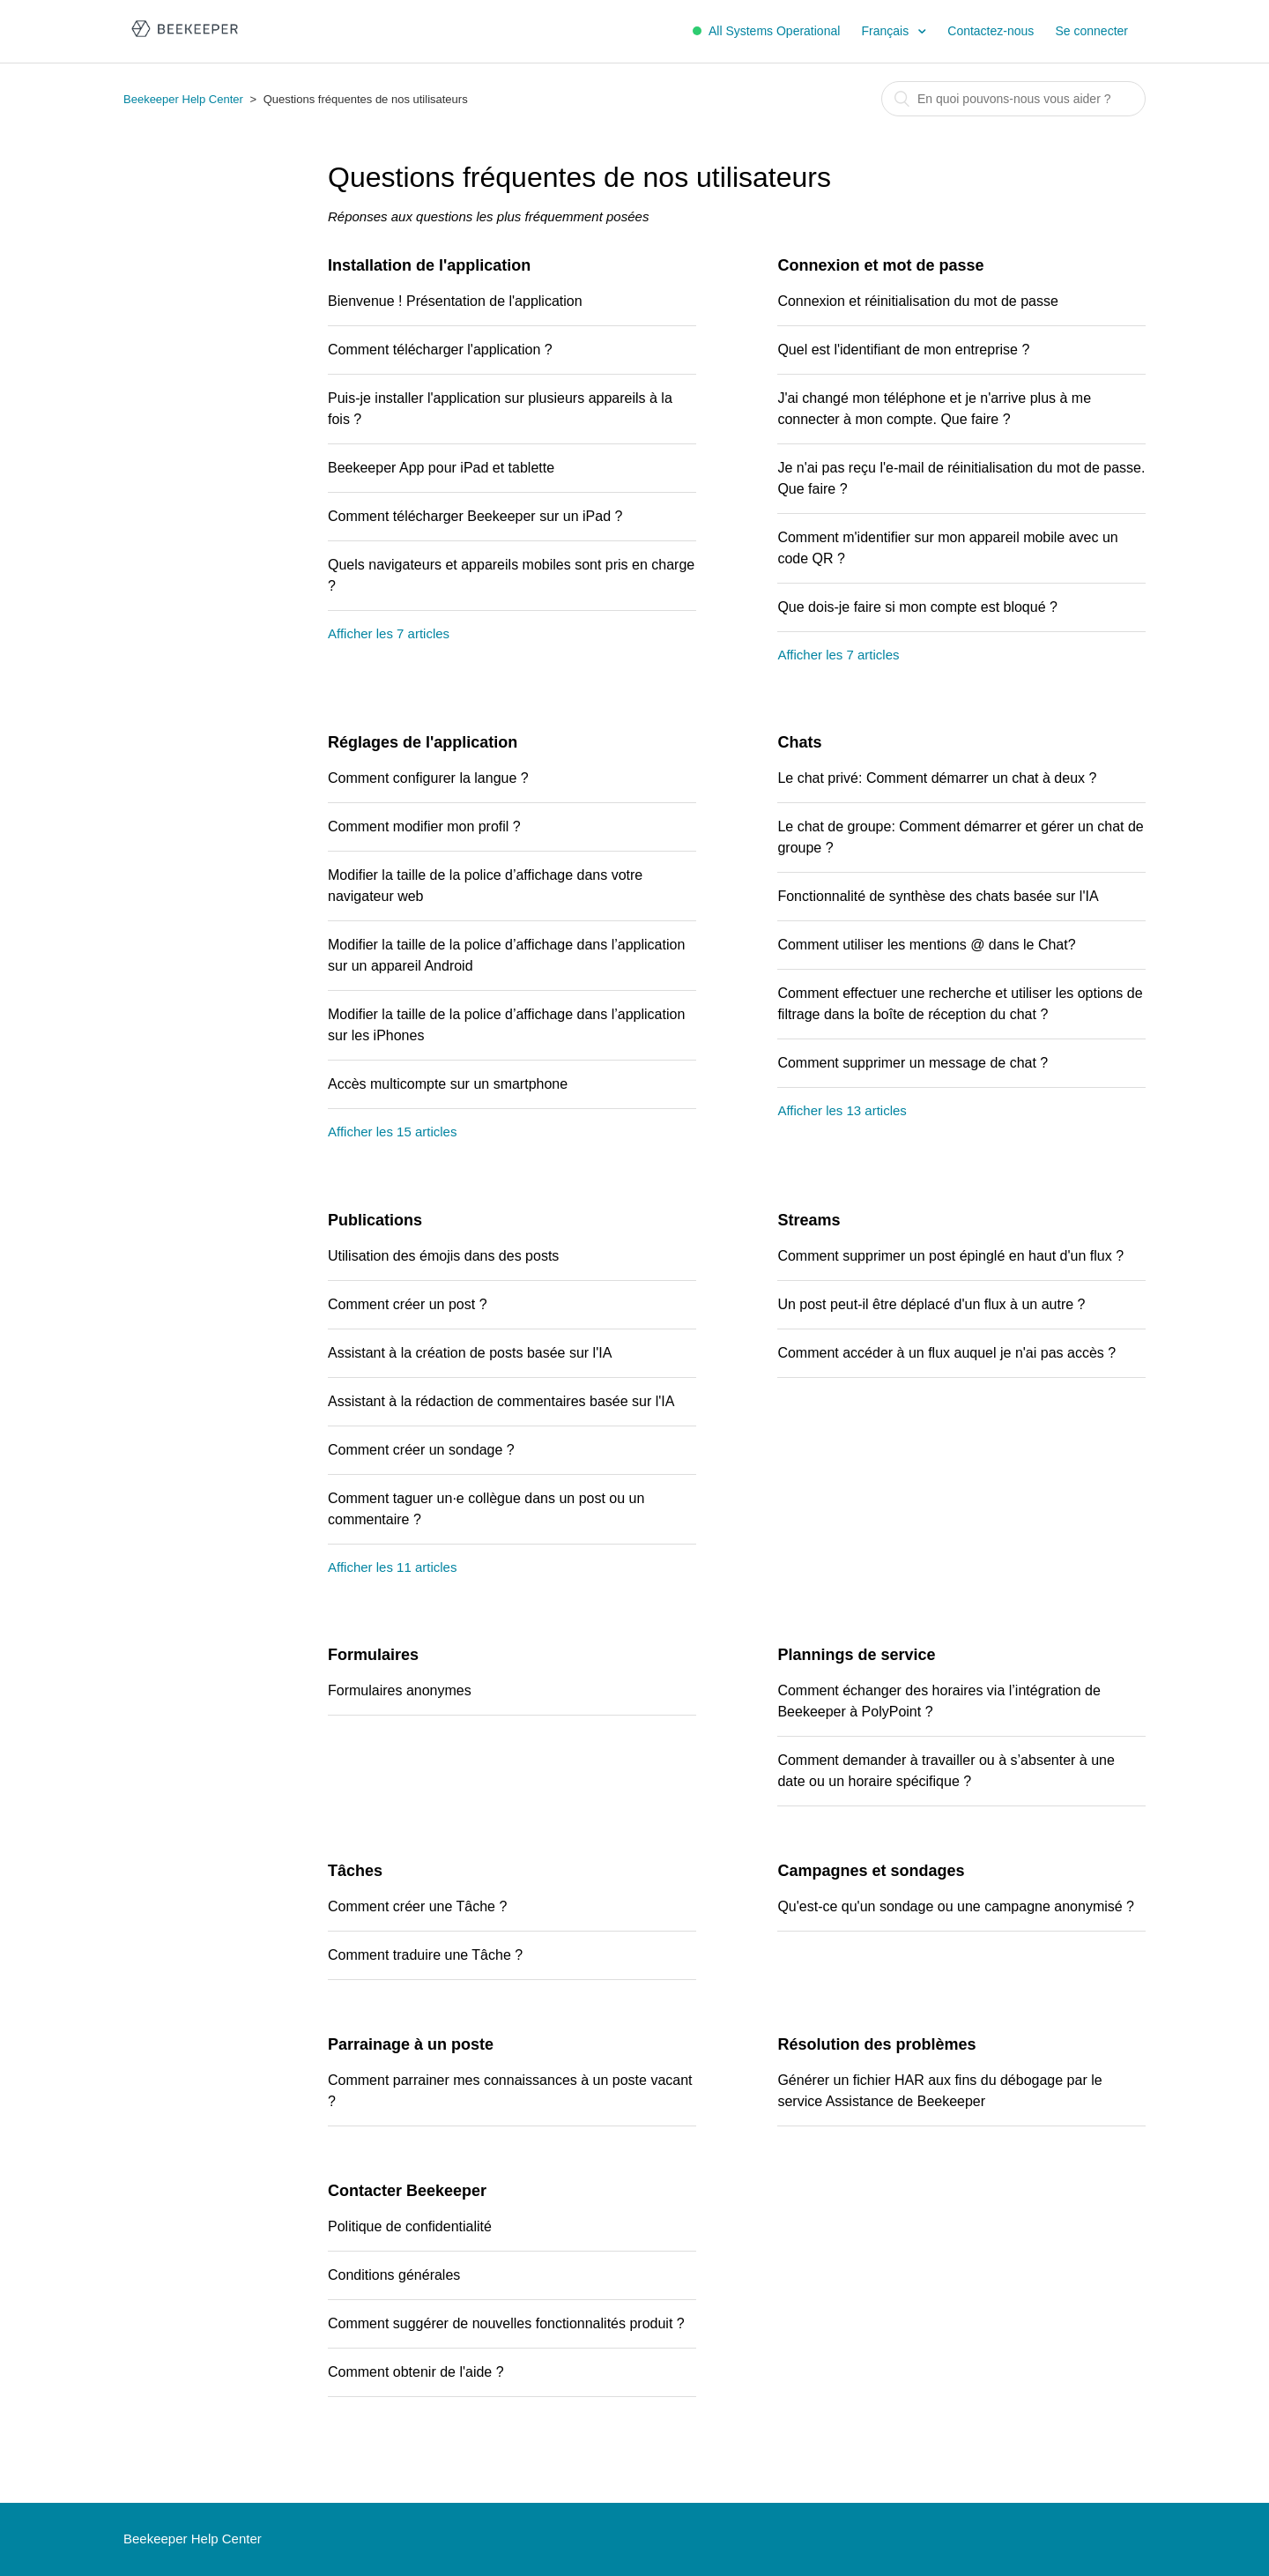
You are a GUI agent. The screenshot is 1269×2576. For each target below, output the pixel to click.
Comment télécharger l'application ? (440, 349)
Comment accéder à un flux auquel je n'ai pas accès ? (946, 1352)
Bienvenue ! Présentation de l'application (455, 301)
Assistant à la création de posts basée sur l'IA (470, 1352)
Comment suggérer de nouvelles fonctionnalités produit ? (506, 2323)
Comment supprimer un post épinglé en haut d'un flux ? (950, 1255)
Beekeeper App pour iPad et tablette (441, 467)
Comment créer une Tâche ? (417, 1906)
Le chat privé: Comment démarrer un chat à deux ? (936, 778)
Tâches (355, 1871)
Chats (799, 742)
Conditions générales (394, 2274)
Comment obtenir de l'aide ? (416, 2371)
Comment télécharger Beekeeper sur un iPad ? (475, 516)
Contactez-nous (990, 31)
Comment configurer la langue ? (428, 778)
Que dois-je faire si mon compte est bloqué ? (917, 606)
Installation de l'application (429, 265)
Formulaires (373, 1655)
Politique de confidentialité (410, 2226)
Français (887, 31)
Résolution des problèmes (876, 2044)
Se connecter (1092, 31)
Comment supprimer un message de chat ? (912, 1062)
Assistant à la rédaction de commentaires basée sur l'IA (501, 1401)
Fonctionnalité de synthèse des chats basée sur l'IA (937, 896)
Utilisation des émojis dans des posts (443, 1255)
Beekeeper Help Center (183, 99)
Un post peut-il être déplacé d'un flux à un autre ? (931, 1304)
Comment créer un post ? (407, 1304)
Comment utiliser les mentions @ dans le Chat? (926, 944)
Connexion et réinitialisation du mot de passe (917, 301)
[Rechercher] (1013, 98)
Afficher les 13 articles (841, 1110)
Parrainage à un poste (411, 2044)
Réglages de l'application (422, 742)
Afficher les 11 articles (392, 1567)
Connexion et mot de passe (880, 265)
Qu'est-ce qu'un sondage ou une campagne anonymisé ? (955, 1906)
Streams (808, 1220)
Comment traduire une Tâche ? (425, 1954)
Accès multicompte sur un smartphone (448, 1083)
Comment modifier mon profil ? (424, 826)
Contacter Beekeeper (407, 2191)
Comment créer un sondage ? (421, 1449)
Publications (375, 1220)
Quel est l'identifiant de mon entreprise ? (903, 349)
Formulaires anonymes (399, 1690)
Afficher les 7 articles (388, 633)
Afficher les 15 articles (392, 1131)
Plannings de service (856, 1655)
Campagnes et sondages (870, 1871)
